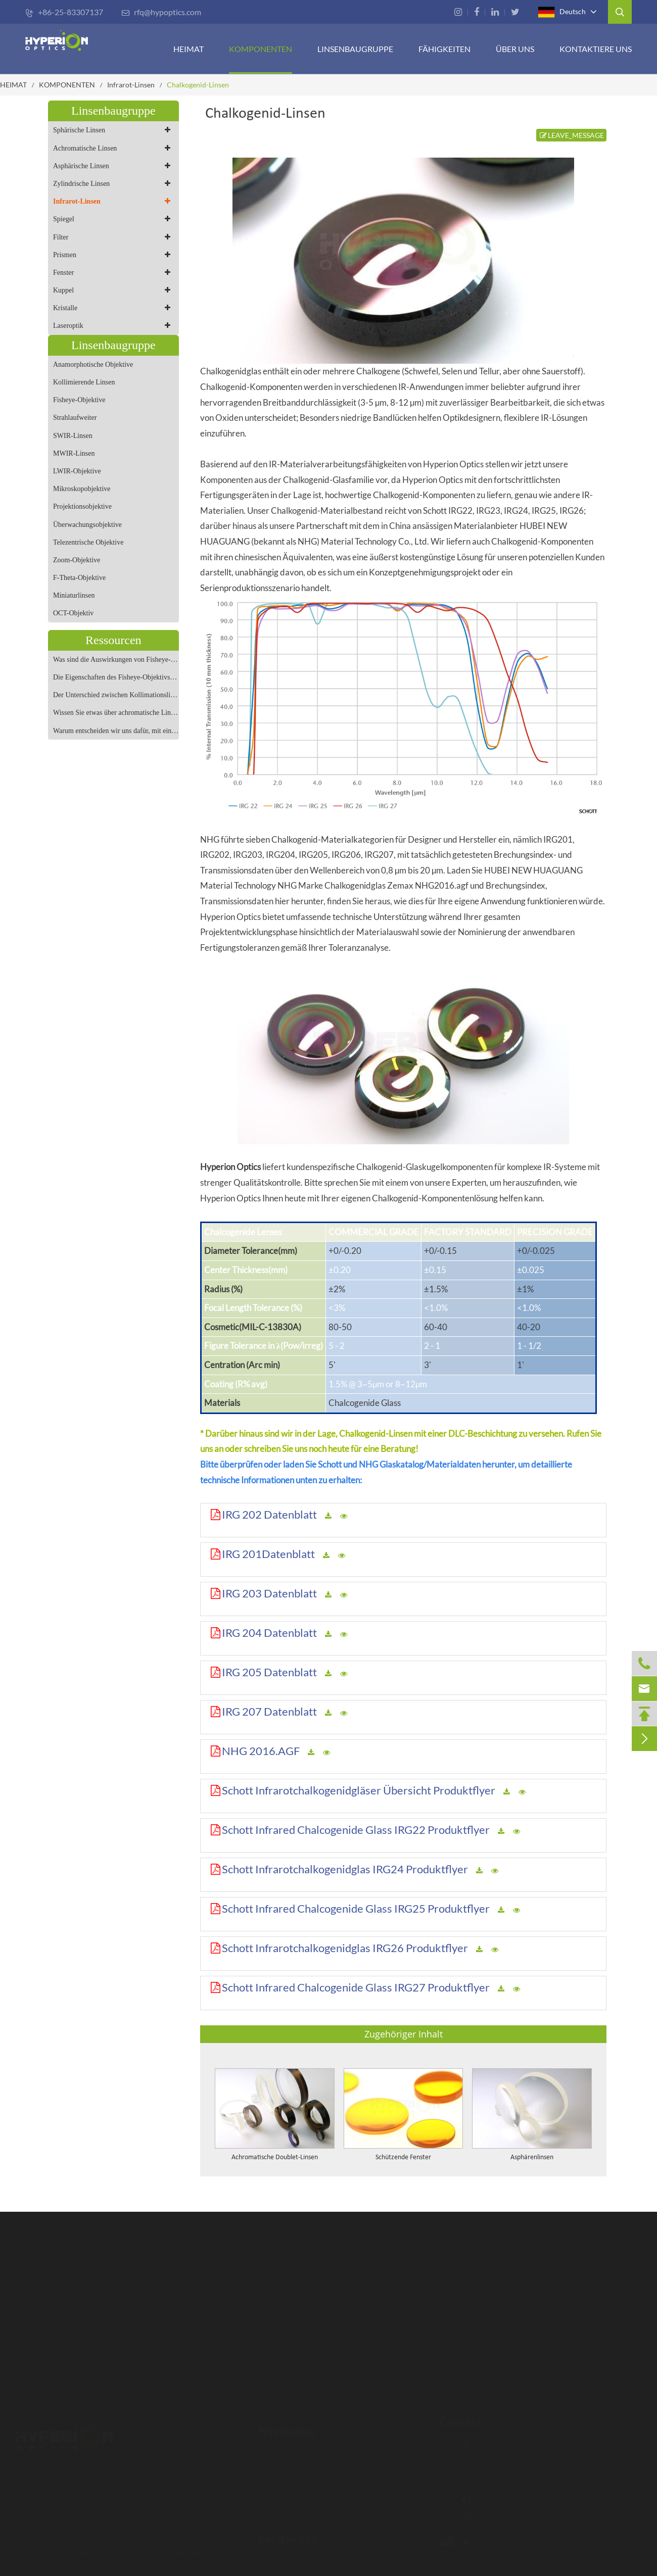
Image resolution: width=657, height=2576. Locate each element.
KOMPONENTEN (260, 49)
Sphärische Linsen (113, 130)
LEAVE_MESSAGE (571, 135)
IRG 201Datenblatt (268, 1554)
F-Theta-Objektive (79, 577)
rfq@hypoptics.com (161, 12)
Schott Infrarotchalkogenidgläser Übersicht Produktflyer (358, 1790)
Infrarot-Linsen (131, 84)
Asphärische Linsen (113, 166)
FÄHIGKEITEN (444, 49)
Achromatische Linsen (113, 148)
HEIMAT (188, 49)
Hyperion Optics (230, 1166)
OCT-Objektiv (73, 613)
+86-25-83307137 (64, 12)
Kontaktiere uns (595, 49)
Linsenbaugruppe (355, 49)
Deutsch (562, 12)
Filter (113, 237)
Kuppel (113, 290)
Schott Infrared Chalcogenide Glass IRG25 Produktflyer (356, 1908)
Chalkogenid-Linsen (198, 84)
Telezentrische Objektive (88, 542)
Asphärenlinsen (531, 2157)
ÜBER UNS (515, 49)
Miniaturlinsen (74, 595)
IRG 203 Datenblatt (269, 1593)
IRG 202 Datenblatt (269, 1514)
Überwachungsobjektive (87, 524)
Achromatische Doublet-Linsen (274, 2157)
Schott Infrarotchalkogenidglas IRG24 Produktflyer (345, 1869)
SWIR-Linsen (72, 436)
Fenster (113, 272)
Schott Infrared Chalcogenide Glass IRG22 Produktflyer (356, 1829)
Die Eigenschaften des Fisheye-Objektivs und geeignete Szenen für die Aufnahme (116, 677)
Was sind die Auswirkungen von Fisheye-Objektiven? (116, 659)
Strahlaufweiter (75, 417)
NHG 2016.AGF (261, 1751)
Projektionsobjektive (82, 506)
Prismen (113, 255)
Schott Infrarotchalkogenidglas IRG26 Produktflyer (345, 1948)
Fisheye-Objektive (79, 400)
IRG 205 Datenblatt (269, 1672)
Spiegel (113, 219)
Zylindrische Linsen (113, 183)
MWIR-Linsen (74, 453)
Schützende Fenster (403, 2157)
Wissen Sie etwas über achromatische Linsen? (116, 712)
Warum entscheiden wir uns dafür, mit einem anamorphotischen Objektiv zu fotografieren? (116, 731)
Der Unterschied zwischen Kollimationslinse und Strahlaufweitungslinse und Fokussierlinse (116, 695)
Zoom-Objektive (76, 560)
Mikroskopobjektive (82, 489)
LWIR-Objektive (77, 471)
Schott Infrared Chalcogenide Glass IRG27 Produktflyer (356, 1987)
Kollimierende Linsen (84, 382)
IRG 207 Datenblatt (269, 1711)
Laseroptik (113, 325)
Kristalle (113, 308)
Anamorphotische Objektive (93, 364)
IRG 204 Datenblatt (269, 1632)
